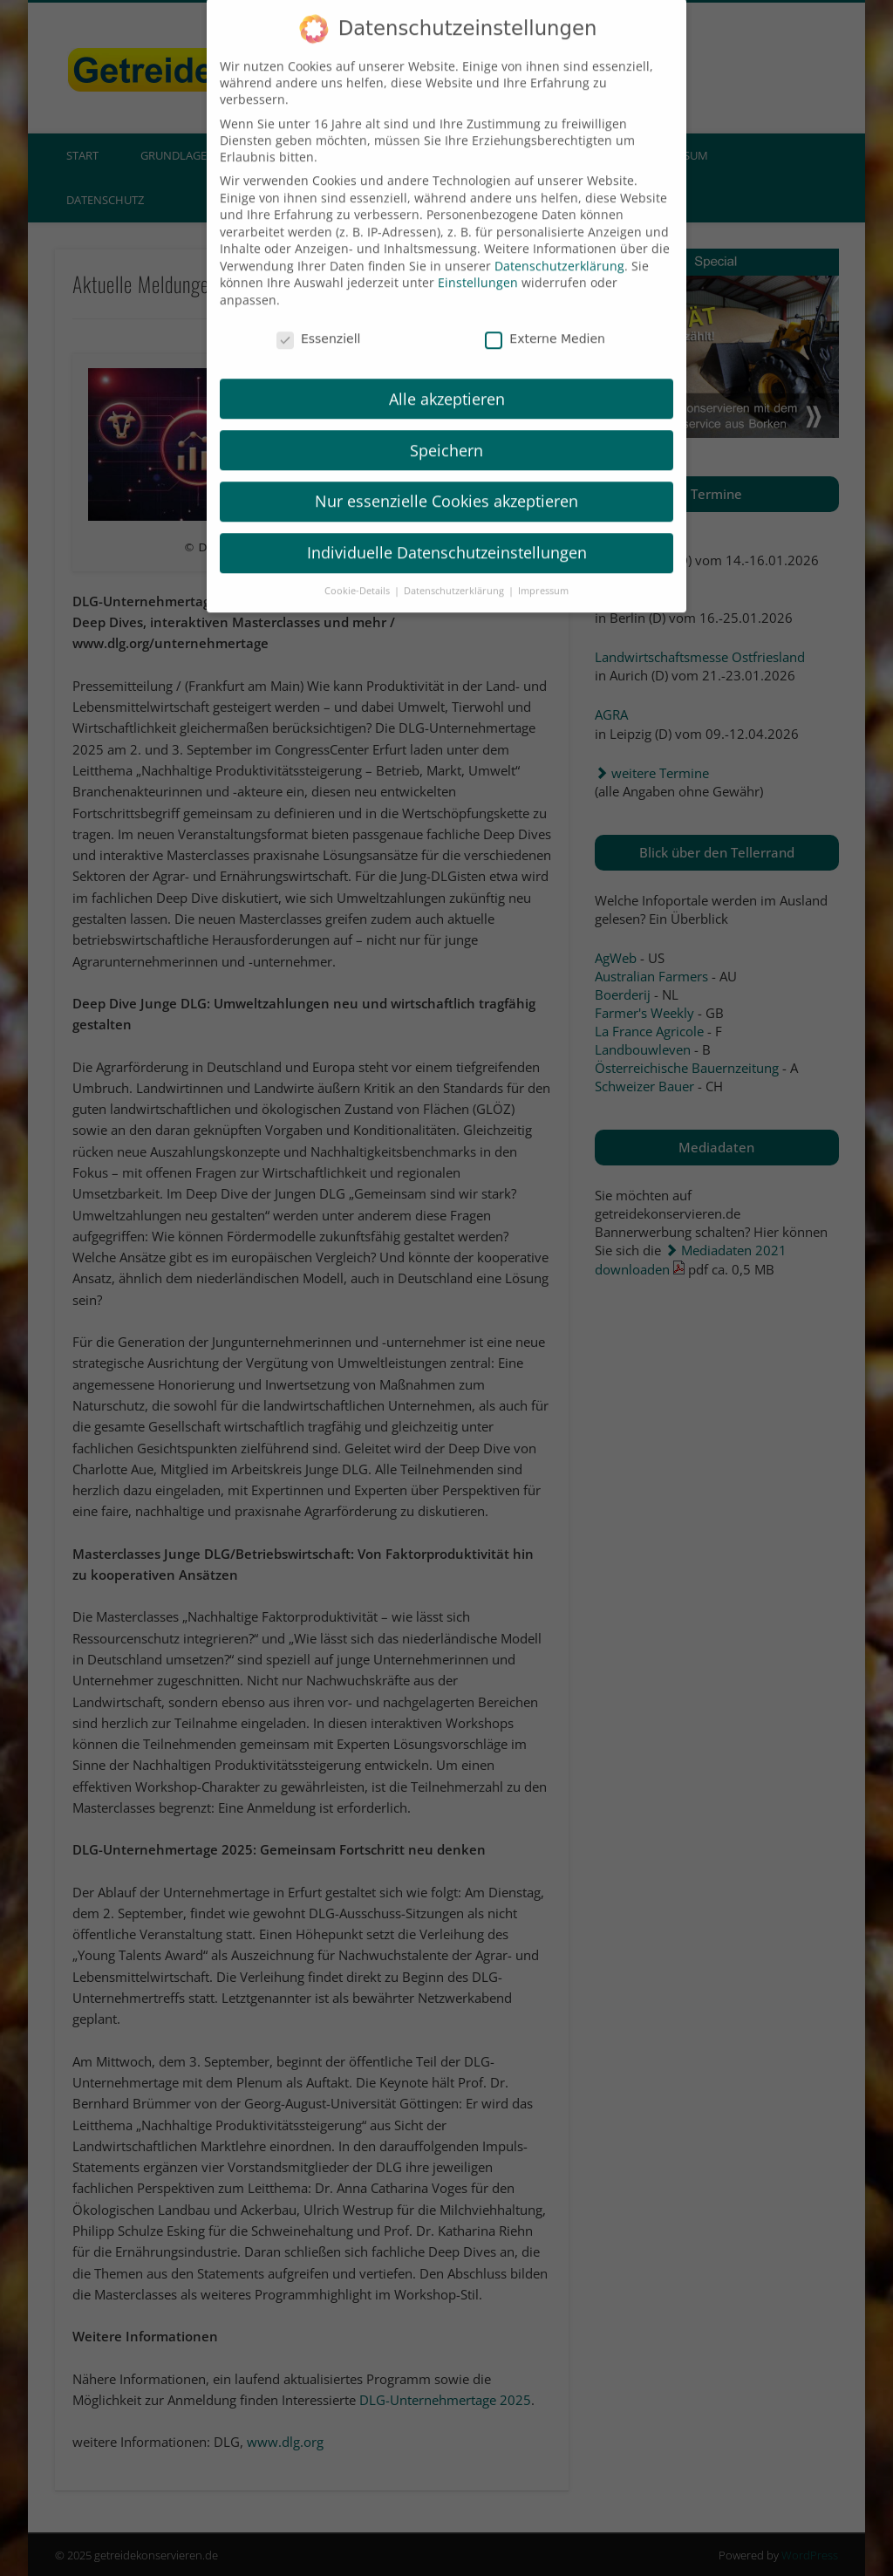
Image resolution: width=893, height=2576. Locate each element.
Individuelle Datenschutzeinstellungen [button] (447, 530)
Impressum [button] (543, 568)
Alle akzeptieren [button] (447, 376)
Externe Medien (545, 316)
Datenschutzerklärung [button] (455, 568)
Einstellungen (478, 260)
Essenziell (318, 316)
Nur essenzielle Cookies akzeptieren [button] (446, 478)
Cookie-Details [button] (358, 568)
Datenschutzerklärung (559, 243)
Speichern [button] (446, 427)
